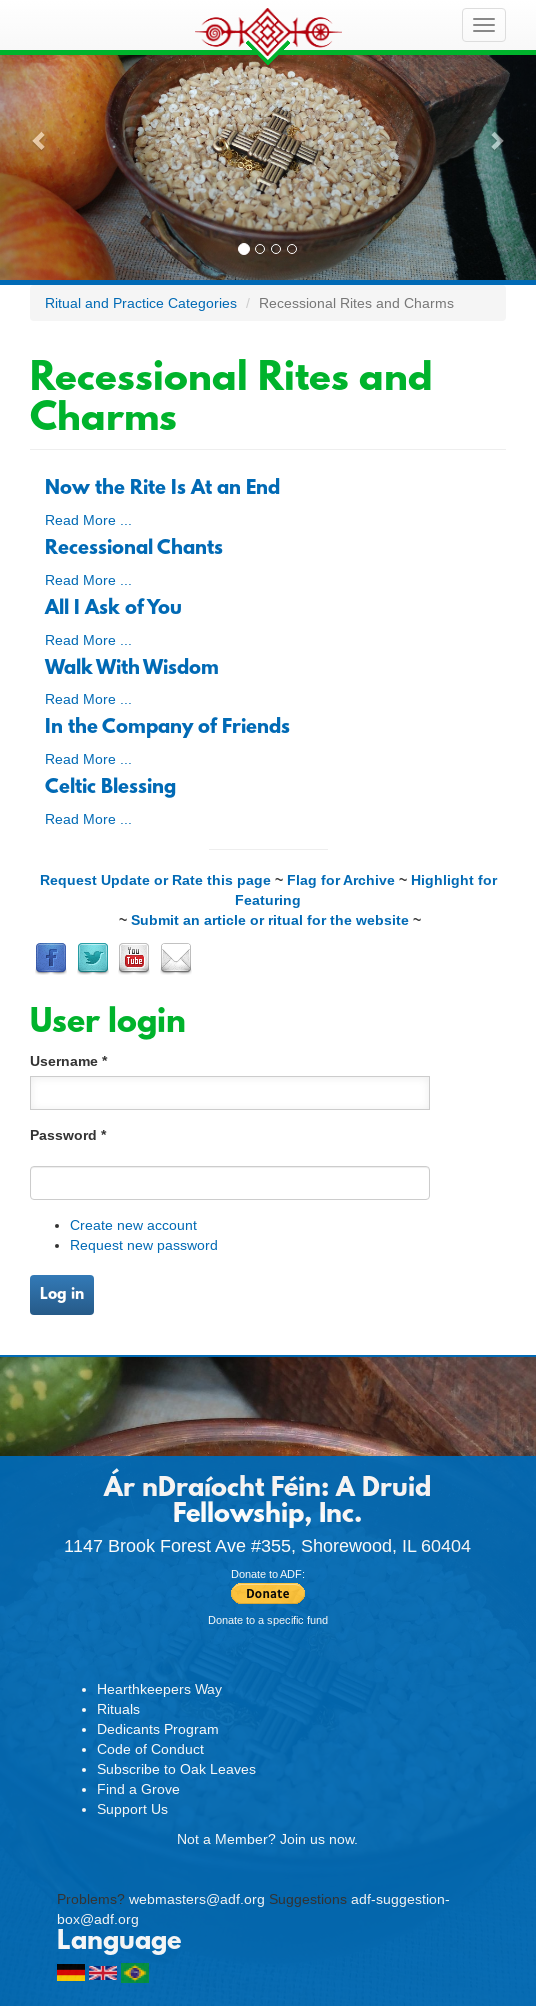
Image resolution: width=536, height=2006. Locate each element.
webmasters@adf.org (197, 1899)
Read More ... (88, 520)
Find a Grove (138, 1789)
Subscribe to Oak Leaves (176, 1769)
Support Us (132, 1809)
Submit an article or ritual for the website (270, 920)
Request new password (144, 1245)
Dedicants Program (158, 1729)
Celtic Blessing (110, 788)
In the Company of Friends (167, 728)
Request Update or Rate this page (155, 880)
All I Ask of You (113, 609)
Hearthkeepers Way (159, 1689)
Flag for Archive (341, 880)
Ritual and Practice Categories (141, 303)
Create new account (133, 1225)
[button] (40, 140)
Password (68, 1135)
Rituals (118, 1709)
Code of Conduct (150, 1749)
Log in (62, 1295)
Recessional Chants (134, 549)
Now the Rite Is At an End (162, 489)
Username (68, 1061)
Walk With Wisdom (132, 669)
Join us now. (319, 1839)
